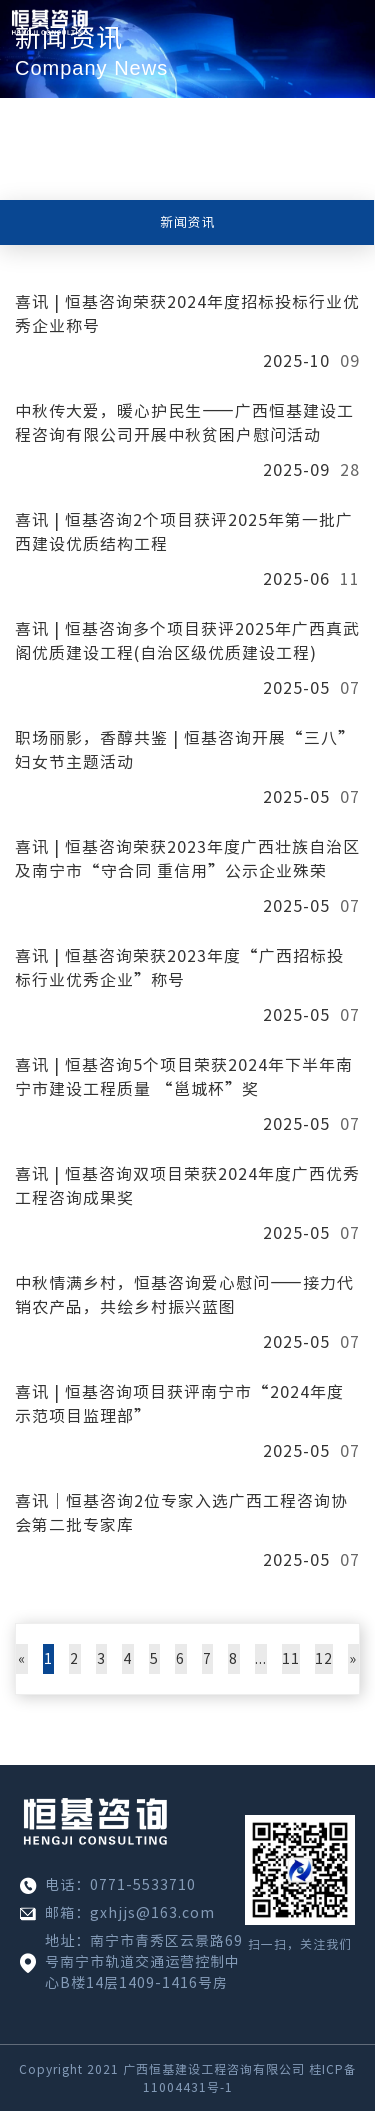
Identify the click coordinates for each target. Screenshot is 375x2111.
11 (291, 1659)
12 (324, 1659)
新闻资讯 (188, 222)
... (261, 1659)
